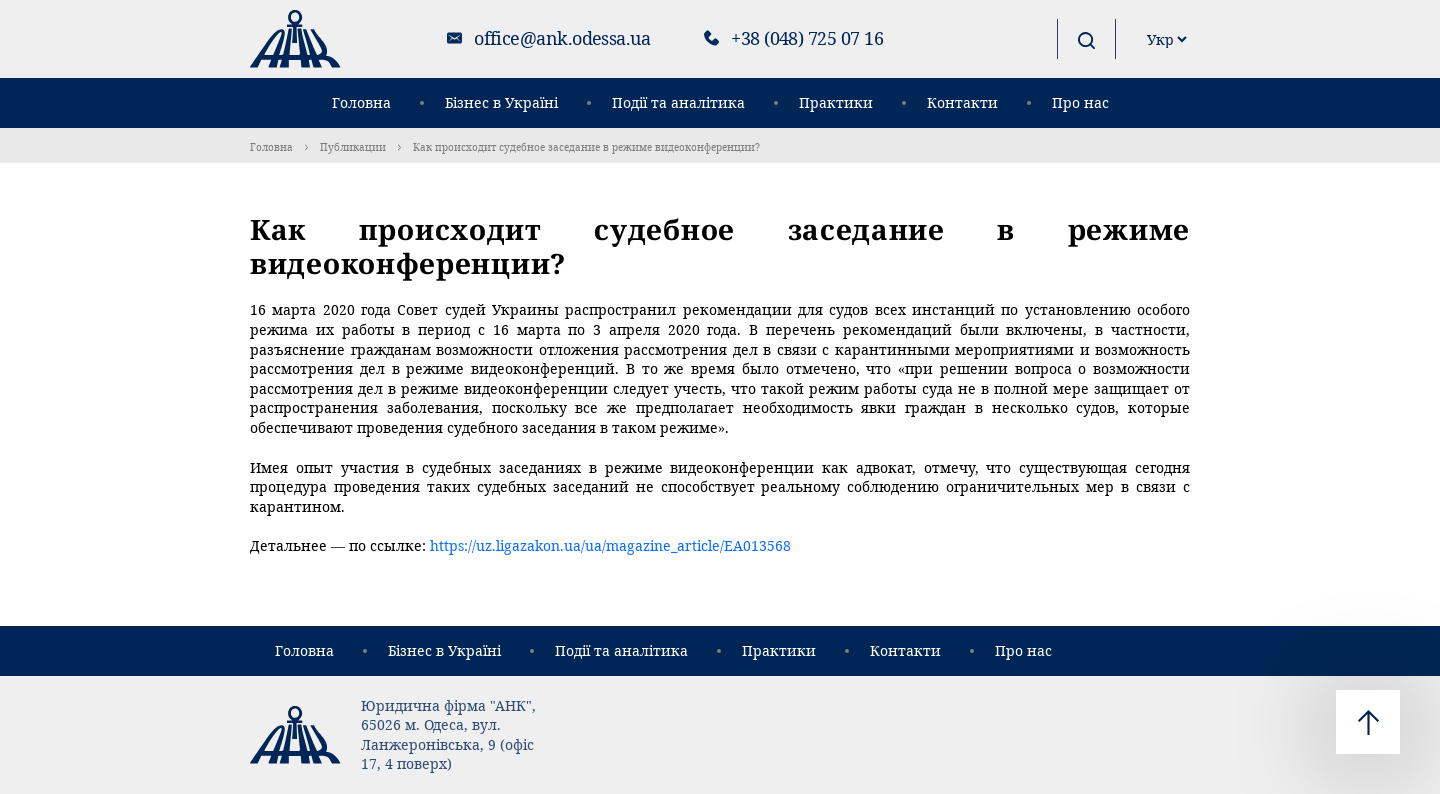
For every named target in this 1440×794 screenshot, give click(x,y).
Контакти (962, 102)
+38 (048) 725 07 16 (807, 38)
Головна (361, 102)
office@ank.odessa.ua (562, 38)
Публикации (353, 147)
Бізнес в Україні (501, 102)
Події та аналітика (678, 102)
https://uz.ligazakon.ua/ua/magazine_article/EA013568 (610, 545)
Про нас (1080, 102)
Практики (836, 102)
